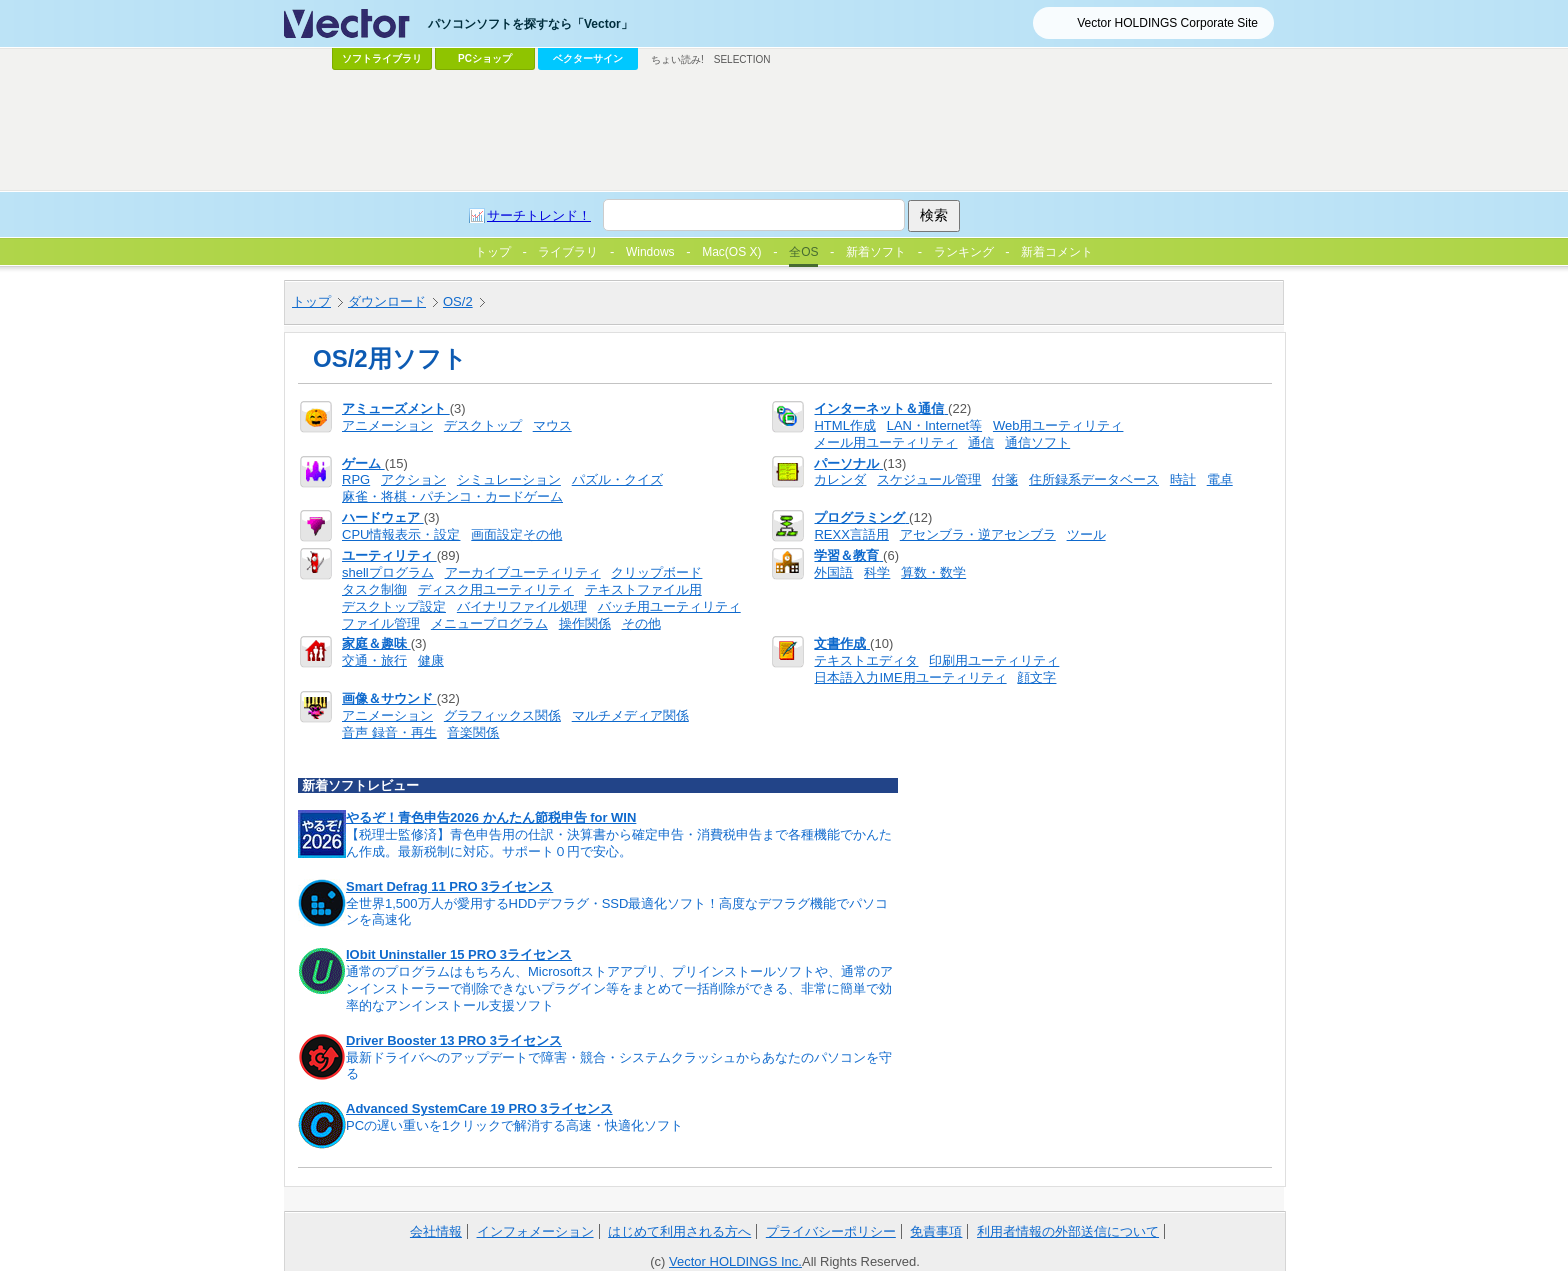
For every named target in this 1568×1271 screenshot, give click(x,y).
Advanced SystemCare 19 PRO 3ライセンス (479, 1108)
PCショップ (485, 58)
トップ (311, 301)
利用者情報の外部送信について (1068, 1231)
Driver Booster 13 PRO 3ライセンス (454, 1040)
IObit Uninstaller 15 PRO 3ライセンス (459, 954)
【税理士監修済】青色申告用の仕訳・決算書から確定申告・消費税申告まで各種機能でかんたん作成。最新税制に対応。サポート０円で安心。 (619, 843)
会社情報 (436, 1231)
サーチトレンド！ (539, 215)
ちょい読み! (677, 59)
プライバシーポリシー (831, 1231)
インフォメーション (535, 1231)
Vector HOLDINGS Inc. (735, 1261)
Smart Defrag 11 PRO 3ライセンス (449, 886)
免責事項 (936, 1231)
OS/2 (458, 301)
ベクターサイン (588, 58)
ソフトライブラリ (382, 58)
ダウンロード (387, 301)
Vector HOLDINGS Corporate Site (1167, 23)
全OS (803, 252)
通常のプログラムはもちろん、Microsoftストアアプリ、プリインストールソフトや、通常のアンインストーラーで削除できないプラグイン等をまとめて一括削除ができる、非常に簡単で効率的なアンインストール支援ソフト (619, 988)
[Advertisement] (784, 131)
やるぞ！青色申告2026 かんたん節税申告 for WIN (491, 817)
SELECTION (742, 59)
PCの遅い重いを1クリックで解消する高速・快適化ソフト (514, 1125)
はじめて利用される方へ (679, 1231)
